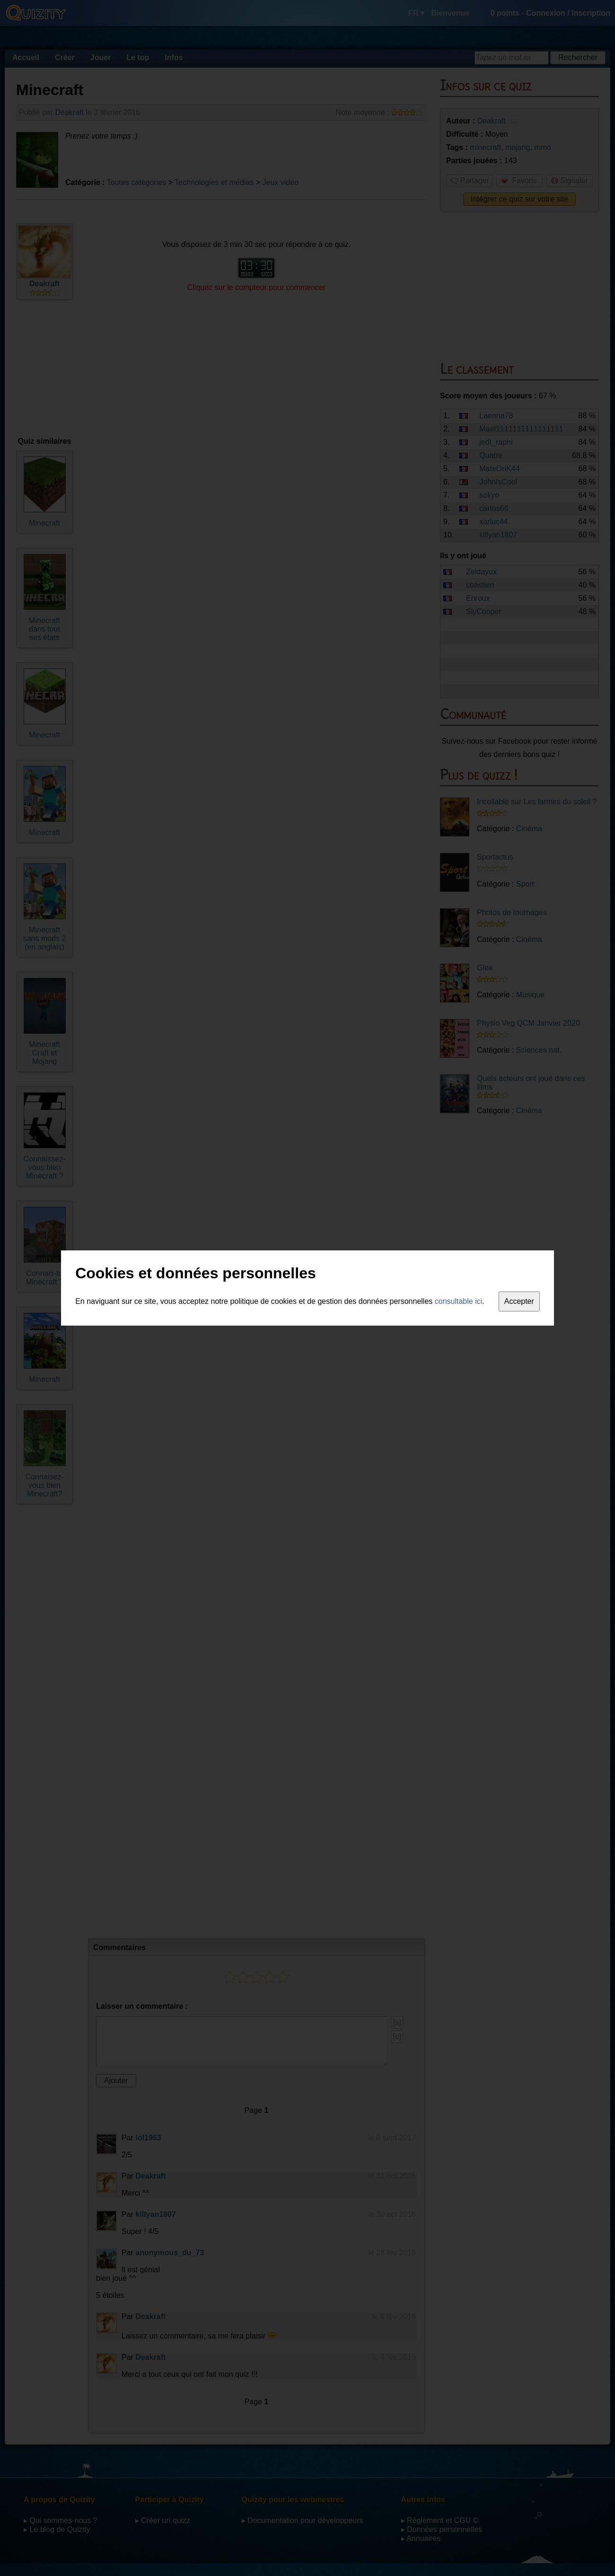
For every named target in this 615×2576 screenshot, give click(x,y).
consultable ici (459, 1301)
